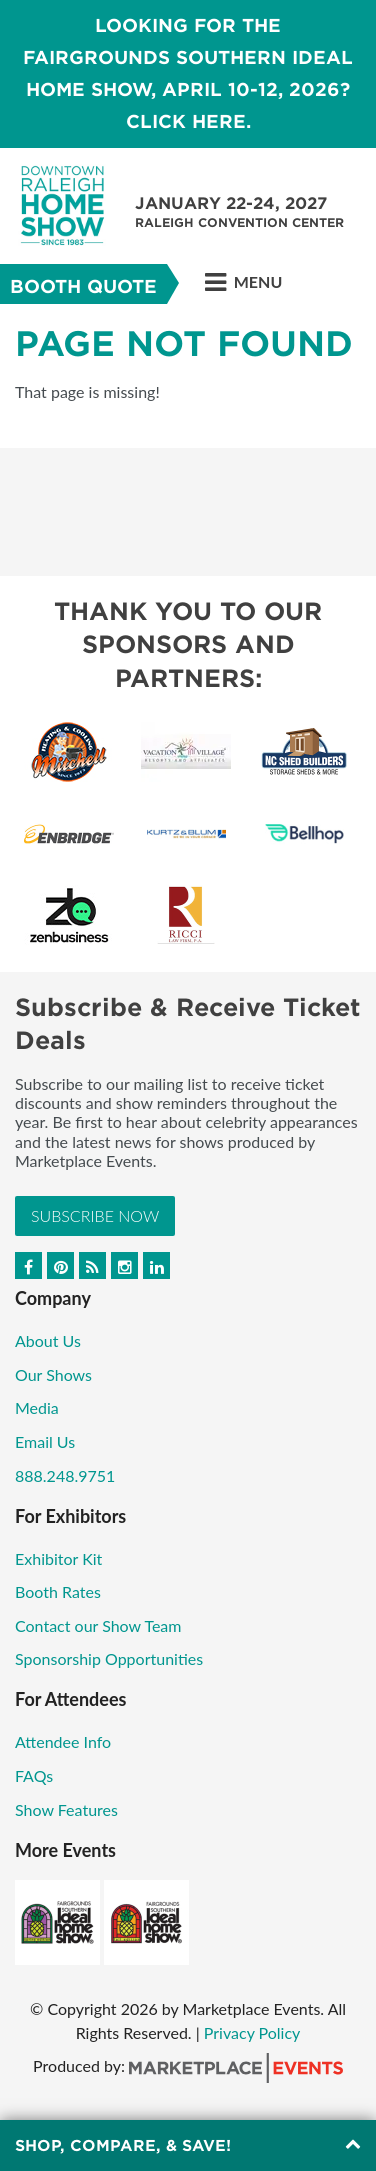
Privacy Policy (252, 2032)
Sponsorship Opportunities (109, 1658)
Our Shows (53, 1374)
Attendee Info (63, 1741)
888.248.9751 (65, 1475)
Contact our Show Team (98, 1625)
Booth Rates (58, 1591)
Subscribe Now (95, 1215)
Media (37, 1407)
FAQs (34, 1775)
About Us (48, 1340)
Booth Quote (83, 286)
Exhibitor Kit (58, 1558)
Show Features (66, 1809)
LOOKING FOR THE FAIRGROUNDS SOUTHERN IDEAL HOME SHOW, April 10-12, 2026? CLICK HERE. (188, 73)
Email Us (45, 1441)
